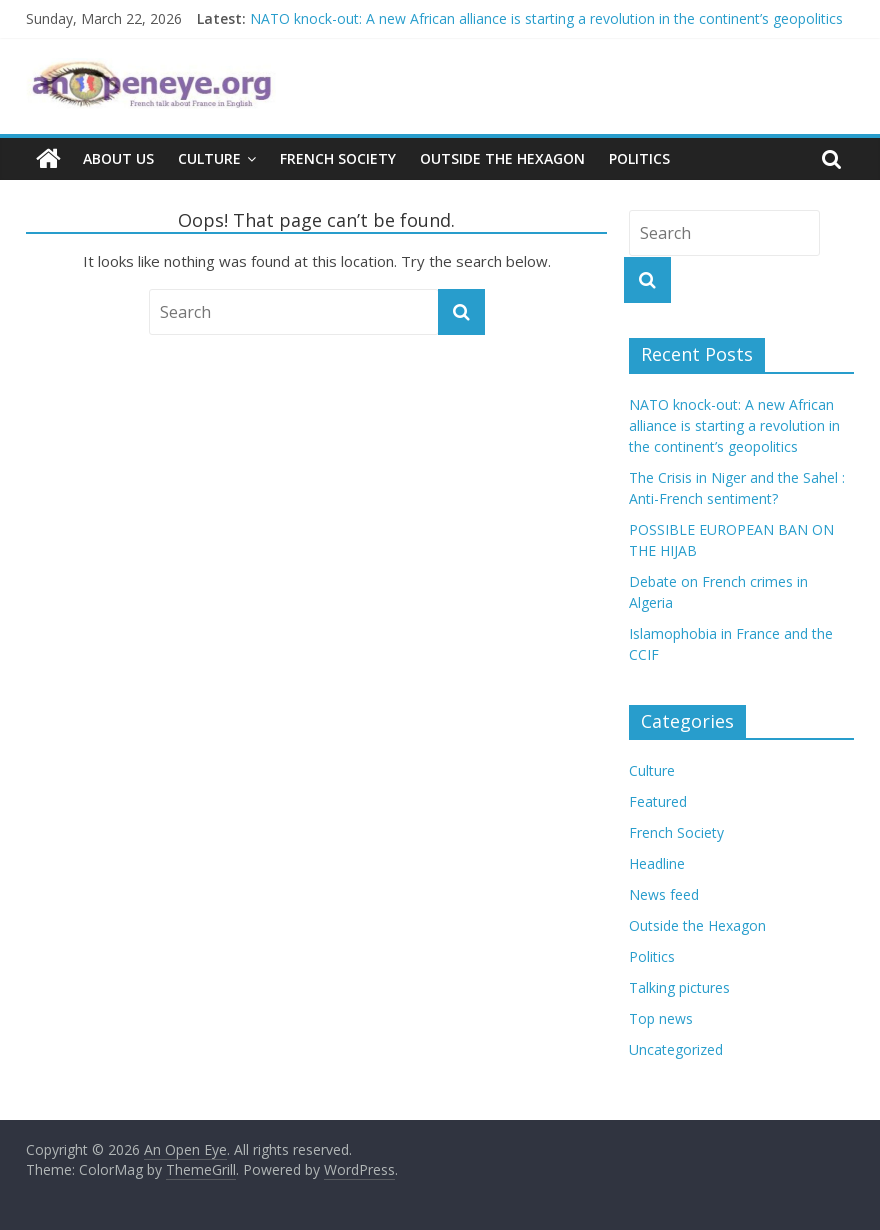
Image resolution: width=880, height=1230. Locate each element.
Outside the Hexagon (502, 158)
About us (118, 158)
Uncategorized (676, 1049)
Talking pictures (679, 987)
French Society (338, 158)
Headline (657, 863)
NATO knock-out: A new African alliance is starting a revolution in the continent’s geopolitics (546, 18)
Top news (661, 1018)
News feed (664, 894)
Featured (658, 801)
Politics (639, 158)
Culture (209, 158)
